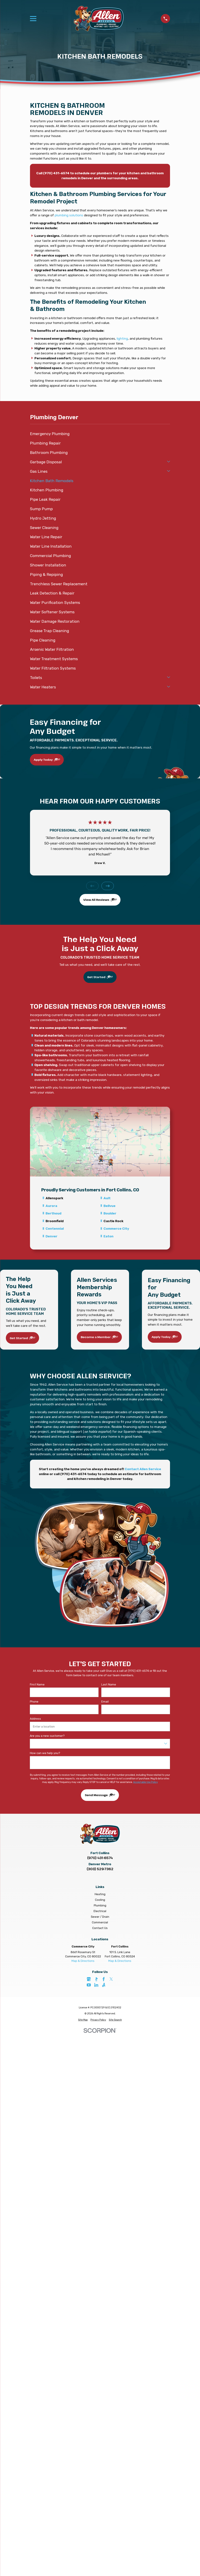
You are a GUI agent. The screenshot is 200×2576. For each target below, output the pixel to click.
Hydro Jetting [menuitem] (43, 518)
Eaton (108, 1236)
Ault (107, 1198)
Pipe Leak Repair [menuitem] (45, 499)
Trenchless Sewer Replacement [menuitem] (58, 584)
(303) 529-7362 (100, 1869)
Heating (100, 1894)
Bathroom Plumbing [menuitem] (49, 452)
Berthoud (53, 1213)
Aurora (51, 1206)
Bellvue (110, 1206)
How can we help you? (45, 1753)
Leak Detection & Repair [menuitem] (52, 593)
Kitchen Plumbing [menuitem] (46, 490)
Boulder (110, 1213)
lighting (122, 339)
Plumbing (100, 1905)
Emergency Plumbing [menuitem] (50, 433)
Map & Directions (82, 1961)
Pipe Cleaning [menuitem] (42, 640)
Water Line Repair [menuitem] (46, 537)
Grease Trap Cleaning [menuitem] (49, 631)
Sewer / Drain (100, 1916)
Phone (34, 1701)
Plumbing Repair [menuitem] (45, 443)
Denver (51, 1236)
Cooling (100, 1899)
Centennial (55, 1229)
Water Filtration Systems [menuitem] (53, 668)
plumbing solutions (69, 215)
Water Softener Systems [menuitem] (52, 612)
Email (105, 1701)
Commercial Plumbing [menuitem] (50, 555)
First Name (37, 1684)
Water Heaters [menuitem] (43, 687)
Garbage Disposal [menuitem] (46, 462)
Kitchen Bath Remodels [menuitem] (51, 481)
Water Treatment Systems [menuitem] (54, 659)
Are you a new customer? (47, 1736)
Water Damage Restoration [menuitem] (55, 621)
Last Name (108, 1684)
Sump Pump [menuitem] (41, 509)
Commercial (100, 1922)
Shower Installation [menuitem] (48, 565)
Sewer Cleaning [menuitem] (44, 527)
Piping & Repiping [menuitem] (46, 574)
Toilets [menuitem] (36, 677)
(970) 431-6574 (100, 1858)
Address (35, 1718)
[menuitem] (83, 2020)
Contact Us (100, 1928)
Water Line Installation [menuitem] (51, 546)
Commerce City (116, 1229)
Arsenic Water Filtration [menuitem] (52, 649)
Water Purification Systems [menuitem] (55, 602)
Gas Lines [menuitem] (38, 471)
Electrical (100, 1911)
